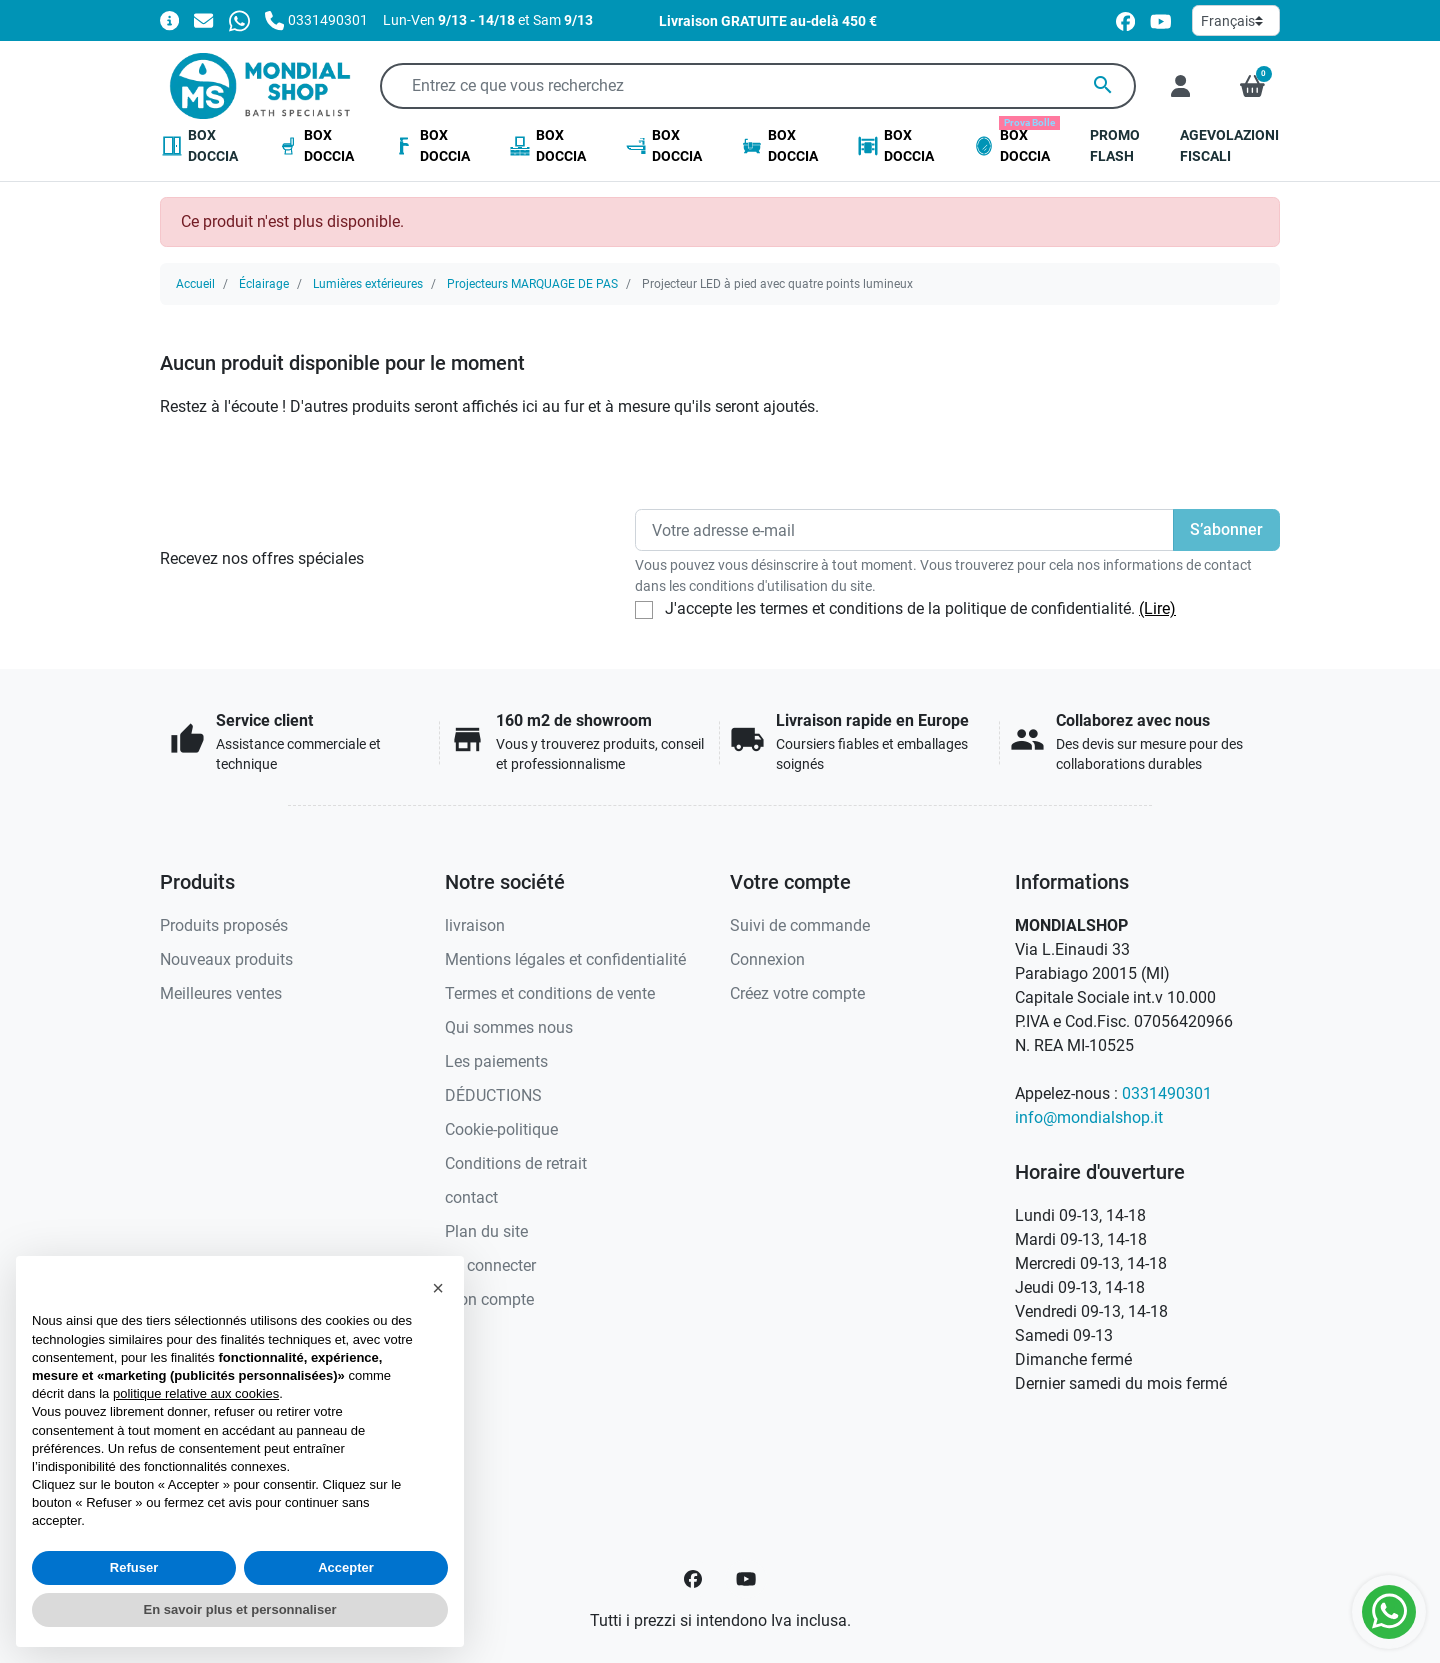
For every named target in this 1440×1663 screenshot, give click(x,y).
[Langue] (1236, 20)
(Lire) (1157, 608)
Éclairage (264, 284)
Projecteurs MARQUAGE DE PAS (532, 284)
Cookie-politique (501, 1129)
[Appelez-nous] (316, 19)
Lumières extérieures (368, 284)
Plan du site (486, 1231)
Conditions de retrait (516, 1163)
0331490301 (1167, 1093)
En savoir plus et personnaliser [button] (240, 1609)
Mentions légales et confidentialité (565, 959)
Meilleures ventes (221, 993)
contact (471, 1197)
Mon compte (489, 1299)
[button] (1252, 86)
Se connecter (490, 1265)
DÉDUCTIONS (493, 1095)
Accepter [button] (346, 1567)
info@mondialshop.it (1089, 1117)
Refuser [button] (134, 1567)
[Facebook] (693, 1579)
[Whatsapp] (239, 19)
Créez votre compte (797, 993)
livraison (475, 925)
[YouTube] (746, 1579)
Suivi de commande (800, 925)
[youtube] (1161, 20)
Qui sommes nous (509, 1027)
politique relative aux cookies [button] (196, 1393)
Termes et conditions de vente (550, 993)
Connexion (767, 959)
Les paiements (496, 1061)
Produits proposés (224, 925)
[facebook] (1125, 20)
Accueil (195, 284)
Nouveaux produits (226, 959)
